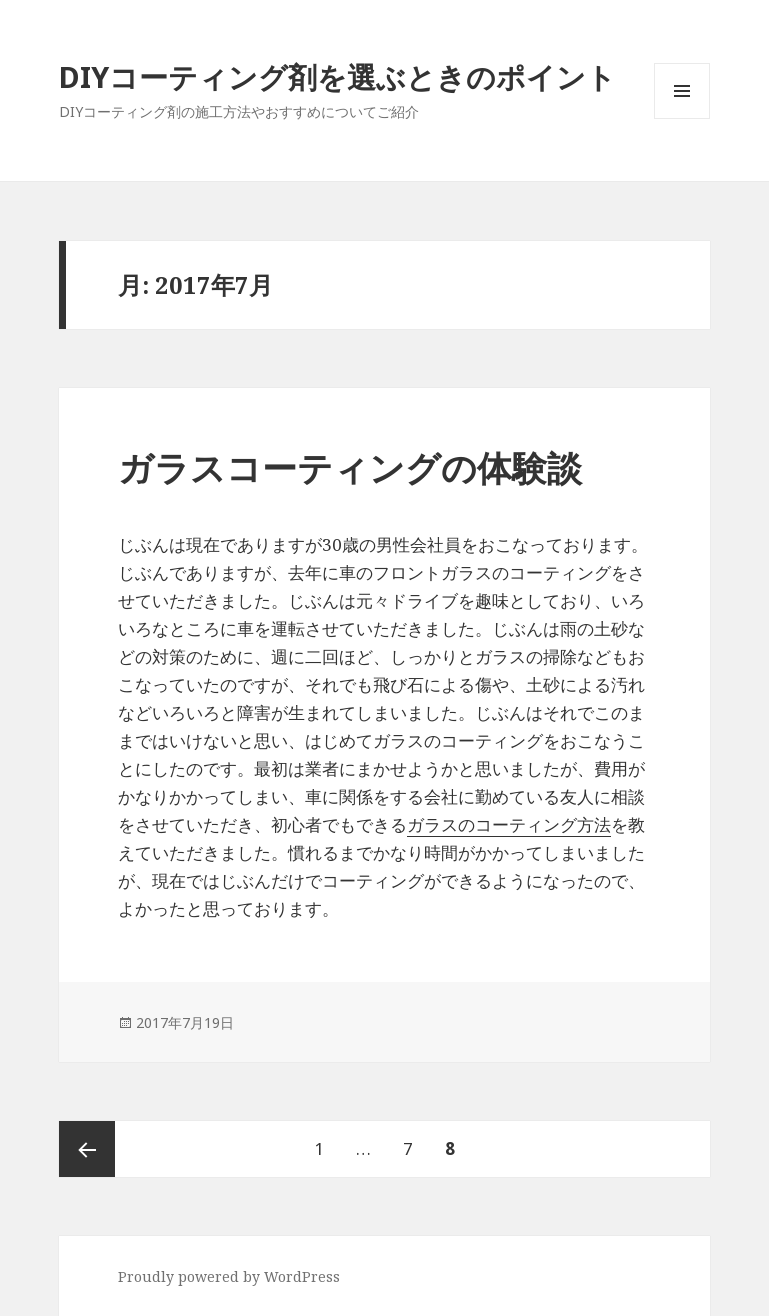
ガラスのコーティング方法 (509, 824)
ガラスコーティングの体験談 (350, 467)
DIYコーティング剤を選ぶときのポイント (337, 76)
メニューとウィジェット (682, 118)
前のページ (87, 1149)
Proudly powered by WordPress (229, 1276)
